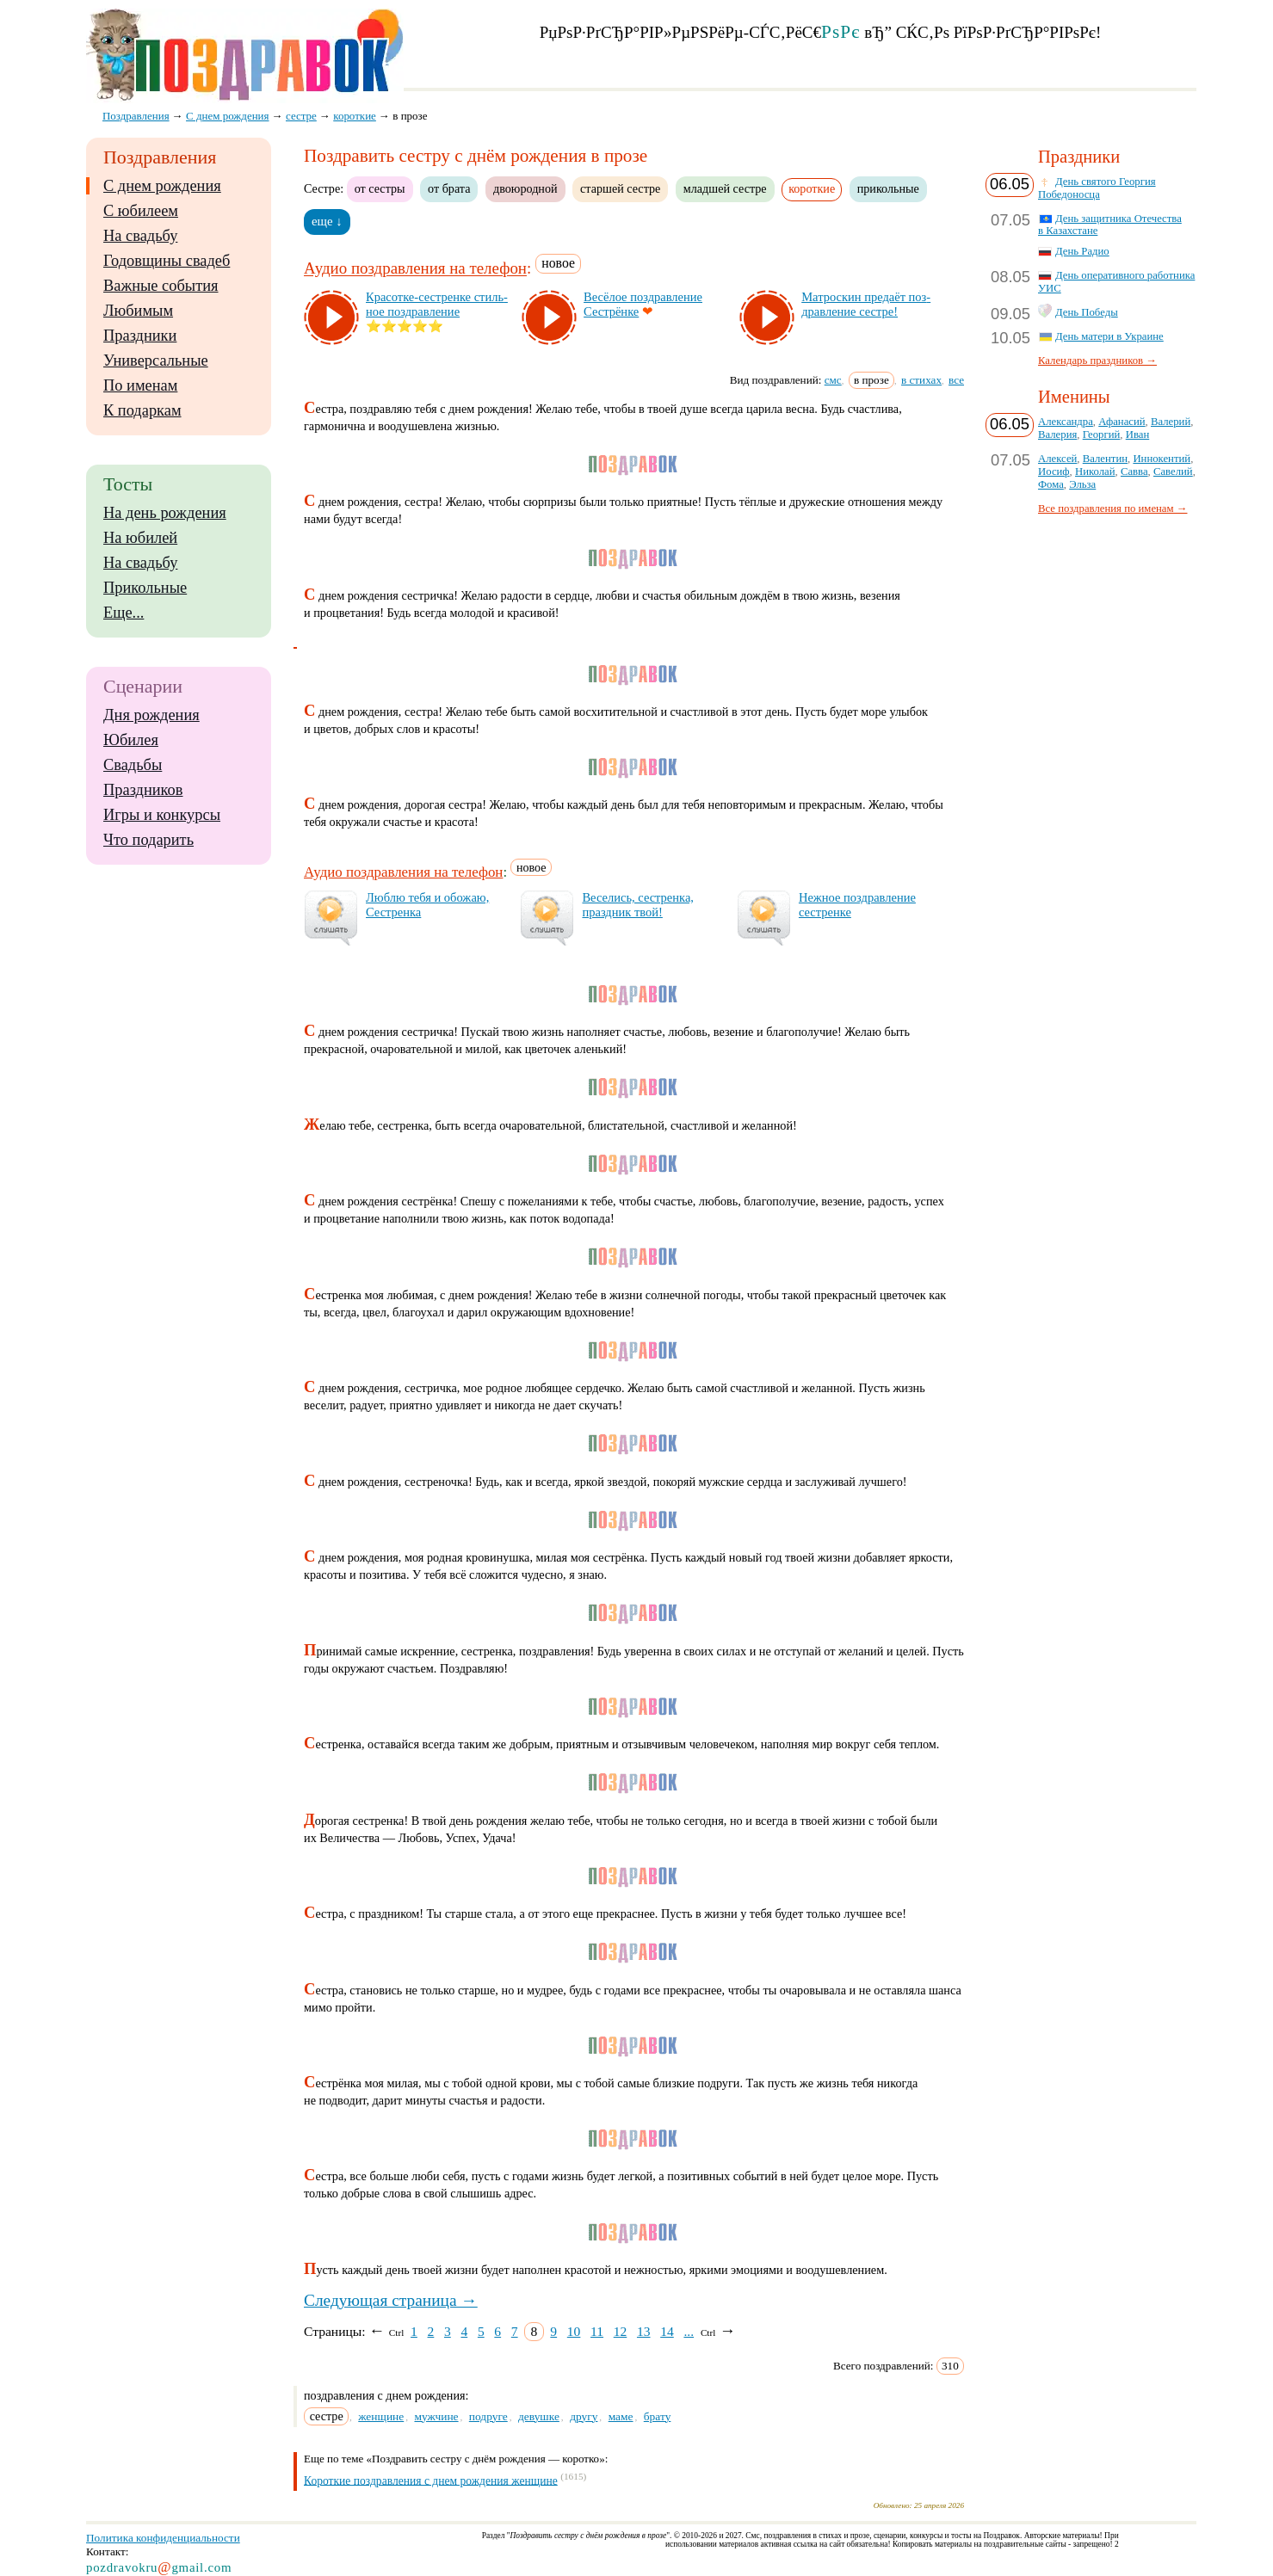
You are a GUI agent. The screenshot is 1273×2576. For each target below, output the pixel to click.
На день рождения (164, 512)
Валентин (1105, 459)
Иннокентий (1161, 459)
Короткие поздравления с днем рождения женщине (431, 2480)
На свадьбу (140, 235)
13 (644, 2331)
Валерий (1170, 422)
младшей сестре (725, 188)
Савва (1134, 471)
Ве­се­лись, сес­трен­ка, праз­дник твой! (638, 905)
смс (833, 379)
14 (667, 2331)
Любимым (138, 310)
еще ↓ (327, 221)
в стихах (921, 379)
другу (583, 2416)
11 (596, 2331)
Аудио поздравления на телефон (415, 269)
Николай (1095, 471)
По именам (140, 385)
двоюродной (525, 188)
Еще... (123, 612)
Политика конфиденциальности (163, 2537)
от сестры (380, 188)
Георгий (1102, 434)
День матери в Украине (1109, 336)
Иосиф (1054, 471)
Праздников (143, 789)
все (956, 379)
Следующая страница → (391, 2300)
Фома (1051, 484)
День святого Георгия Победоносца (1097, 188)
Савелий (1173, 471)
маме (621, 2416)
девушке (538, 2416)
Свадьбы (132, 764)
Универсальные (155, 360)
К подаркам (142, 410)
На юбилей (140, 537)
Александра (1065, 422)
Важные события (161, 285)
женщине (381, 2416)
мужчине (436, 2416)
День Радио (1082, 251)
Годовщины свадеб (166, 260)
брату (657, 2416)
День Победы (1086, 312)
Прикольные (145, 587)
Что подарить (148, 839)
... (688, 2331)
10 (574, 2331)
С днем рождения (162, 185)
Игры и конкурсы (161, 814)
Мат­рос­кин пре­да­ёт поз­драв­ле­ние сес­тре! (865, 304)
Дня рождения (151, 715)
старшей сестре (620, 188)
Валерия (1057, 434)
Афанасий (1121, 422)
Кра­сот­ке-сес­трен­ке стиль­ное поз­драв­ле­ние (437, 304)
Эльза (1082, 484)
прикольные (888, 188)
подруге (488, 2416)
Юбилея (130, 740)
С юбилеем (140, 210)
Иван (1138, 434)
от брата (449, 188)
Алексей (1057, 459)
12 (620, 2331)
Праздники (139, 335)
